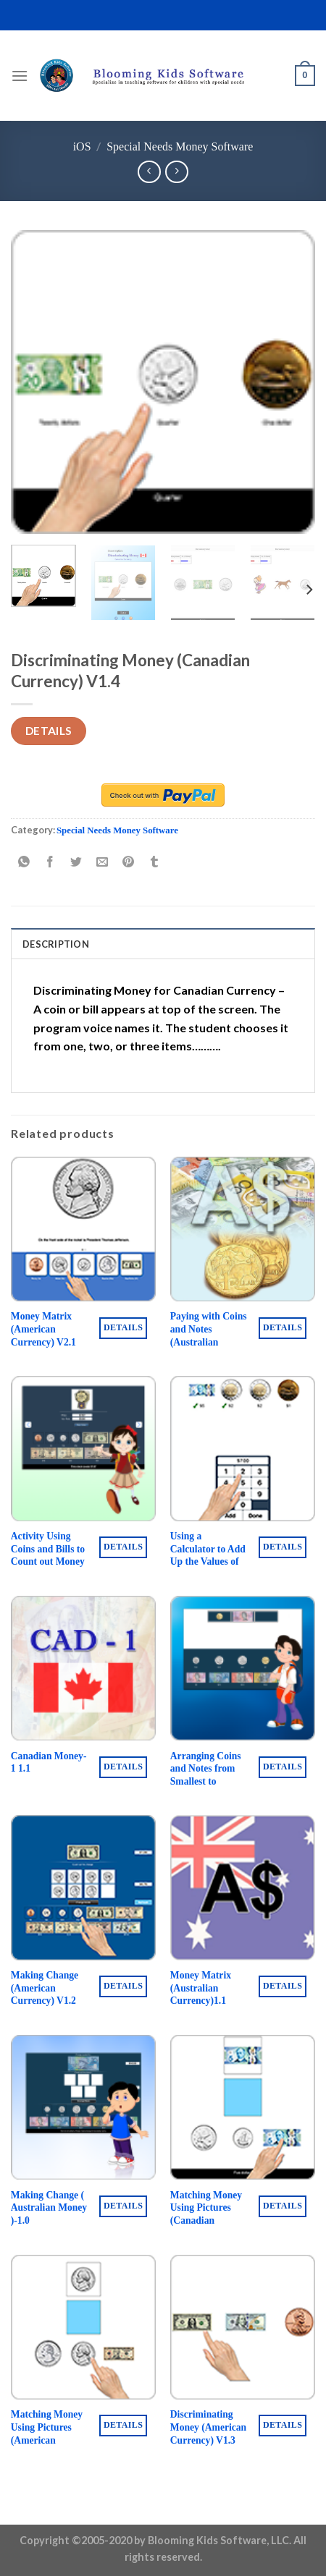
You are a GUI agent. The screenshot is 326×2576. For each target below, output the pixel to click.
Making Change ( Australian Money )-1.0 (49, 2208)
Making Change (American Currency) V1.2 (44, 1988)
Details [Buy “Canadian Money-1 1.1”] (123, 1766)
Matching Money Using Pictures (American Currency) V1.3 (47, 2433)
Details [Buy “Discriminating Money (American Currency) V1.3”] (282, 2425)
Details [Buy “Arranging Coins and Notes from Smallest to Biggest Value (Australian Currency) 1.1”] (282, 1766)
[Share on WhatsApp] (24, 863)
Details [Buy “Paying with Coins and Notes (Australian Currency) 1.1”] (282, 1327)
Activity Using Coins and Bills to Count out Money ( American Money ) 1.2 (48, 1562)
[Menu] (19, 75)
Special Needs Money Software (179, 146)
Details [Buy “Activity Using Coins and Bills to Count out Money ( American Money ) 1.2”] (123, 1547)
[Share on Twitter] (76, 863)
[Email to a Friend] (102, 863)
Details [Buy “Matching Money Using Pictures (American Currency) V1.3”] (123, 2425)
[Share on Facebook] (50, 863)
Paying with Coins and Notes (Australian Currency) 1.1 (208, 1335)
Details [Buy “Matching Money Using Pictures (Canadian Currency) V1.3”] (282, 2206)
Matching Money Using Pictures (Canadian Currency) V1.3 (206, 2214)
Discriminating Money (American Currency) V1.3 (208, 2427)
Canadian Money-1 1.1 (49, 1762)
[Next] (308, 589)
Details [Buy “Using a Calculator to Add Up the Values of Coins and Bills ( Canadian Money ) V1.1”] (282, 1547)
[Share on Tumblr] (155, 863)
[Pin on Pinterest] (129, 863)
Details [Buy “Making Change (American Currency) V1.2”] (123, 1986)
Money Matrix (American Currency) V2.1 (43, 1329)
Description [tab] (55, 944)
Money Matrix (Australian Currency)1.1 (200, 1988)
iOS (82, 146)
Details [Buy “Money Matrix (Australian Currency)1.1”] (282, 1986)
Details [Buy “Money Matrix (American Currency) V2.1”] (123, 1327)
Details (48, 730)
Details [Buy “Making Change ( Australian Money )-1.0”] (123, 2206)
